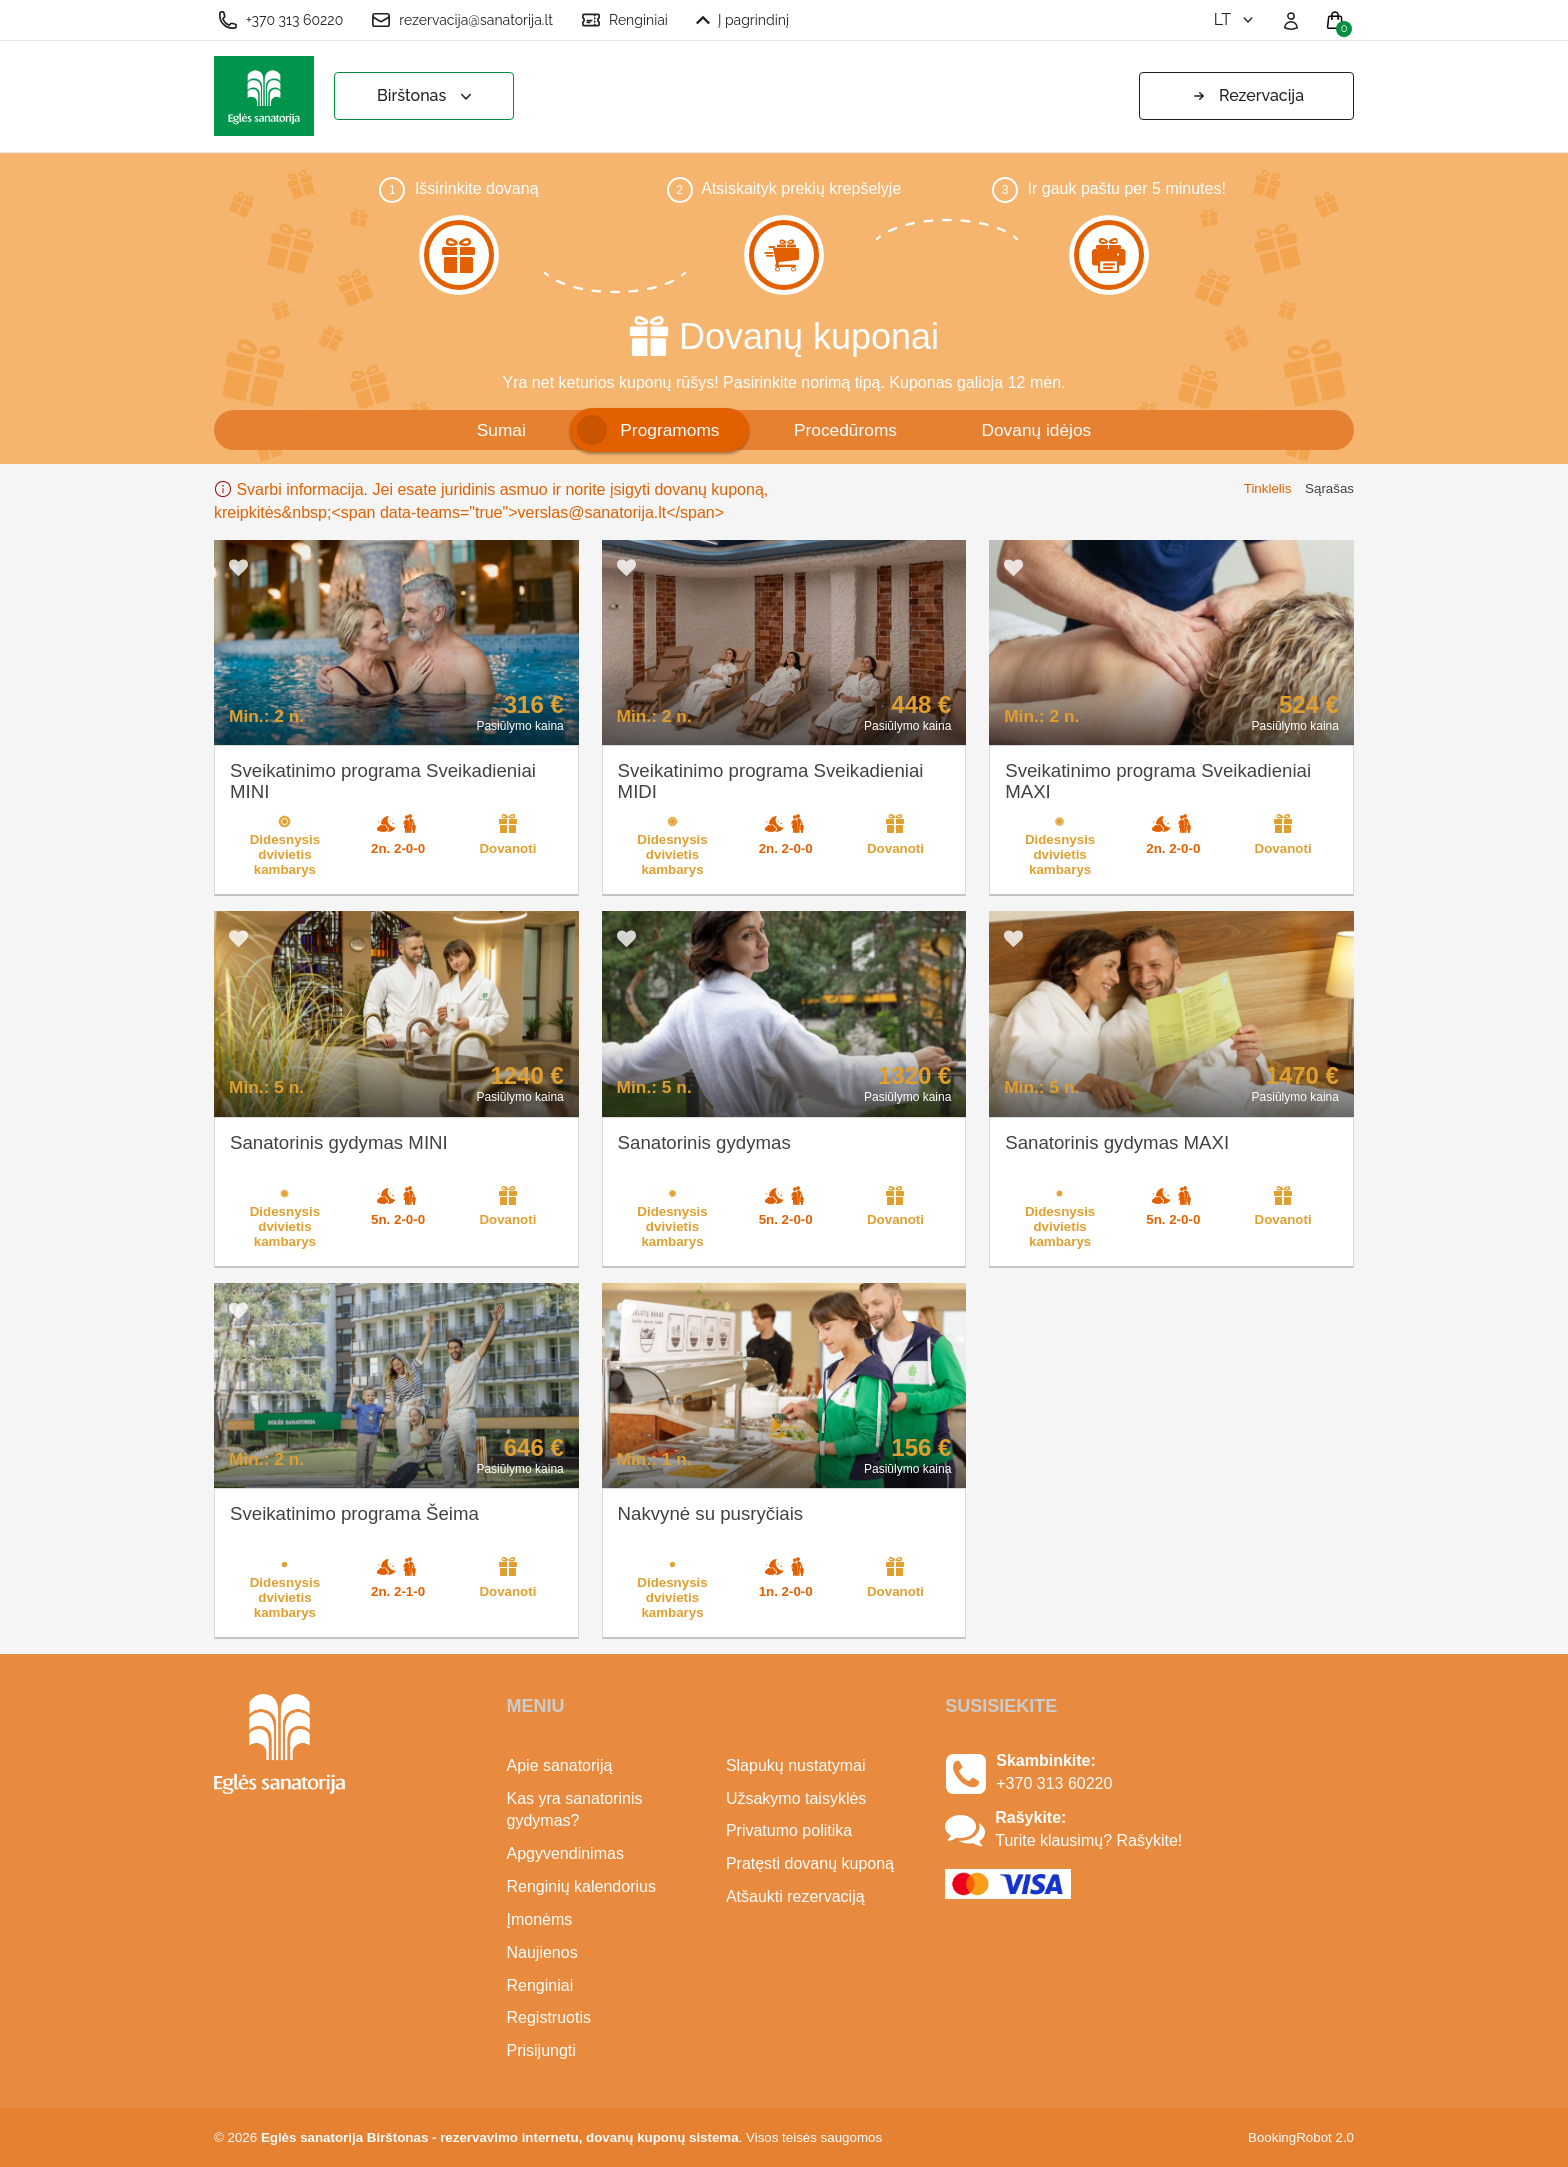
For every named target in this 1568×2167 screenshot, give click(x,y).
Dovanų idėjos (1036, 430)
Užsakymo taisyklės (796, 1798)
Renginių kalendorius (581, 1886)
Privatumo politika (789, 1830)
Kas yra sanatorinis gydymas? (575, 1810)
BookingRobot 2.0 (1301, 2137)
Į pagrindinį (742, 20)
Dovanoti (507, 834)
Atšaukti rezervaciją (795, 1896)
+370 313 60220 (280, 20)
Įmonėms (540, 1919)
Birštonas (426, 96)
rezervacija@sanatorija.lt (462, 20)
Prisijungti (541, 2050)
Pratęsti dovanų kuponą (810, 1863)
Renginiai (624, 20)
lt (1235, 19)
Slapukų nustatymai (796, 1765)
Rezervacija (1246, 96)
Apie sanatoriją (560, 1765)
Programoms (669, 430)
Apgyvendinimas (565, 1853)
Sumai (501, 430)
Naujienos (542, 1952)
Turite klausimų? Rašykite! (1088, 1840)
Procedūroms (845, 430)
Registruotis (549, 2017)
